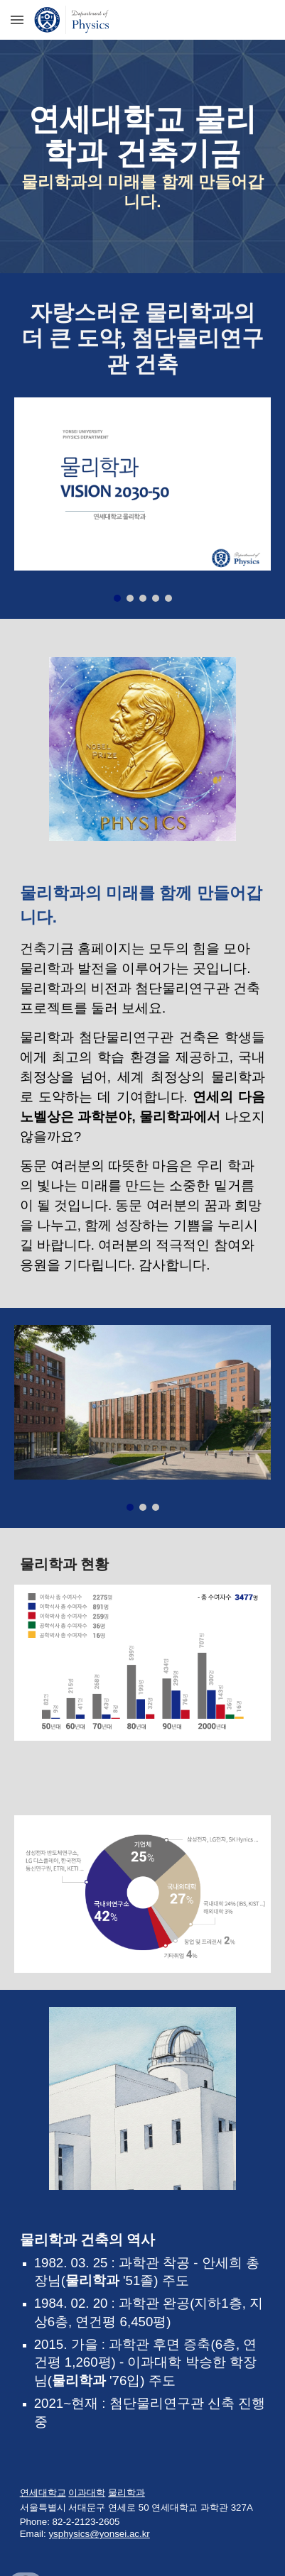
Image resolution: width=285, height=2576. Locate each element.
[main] (142, 156)
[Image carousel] (142, 499)
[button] (17, 19)
